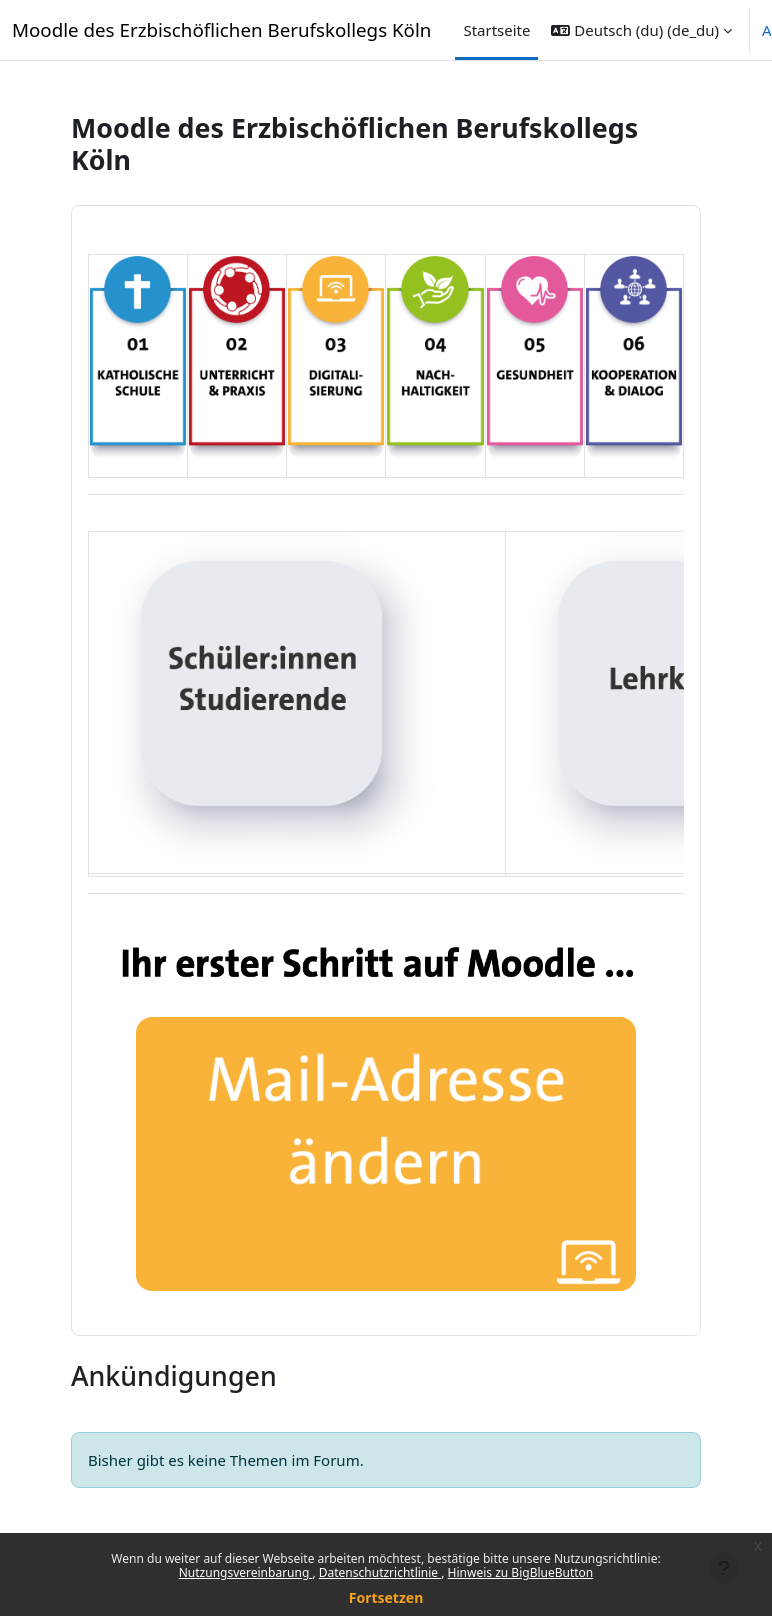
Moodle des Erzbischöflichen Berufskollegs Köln (221, 29)
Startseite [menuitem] (496, 30)
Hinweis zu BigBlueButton (521, 1572)
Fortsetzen (386, 1597)
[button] (641, 30)
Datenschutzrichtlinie (380, 1572)
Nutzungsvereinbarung (246, 1572)
